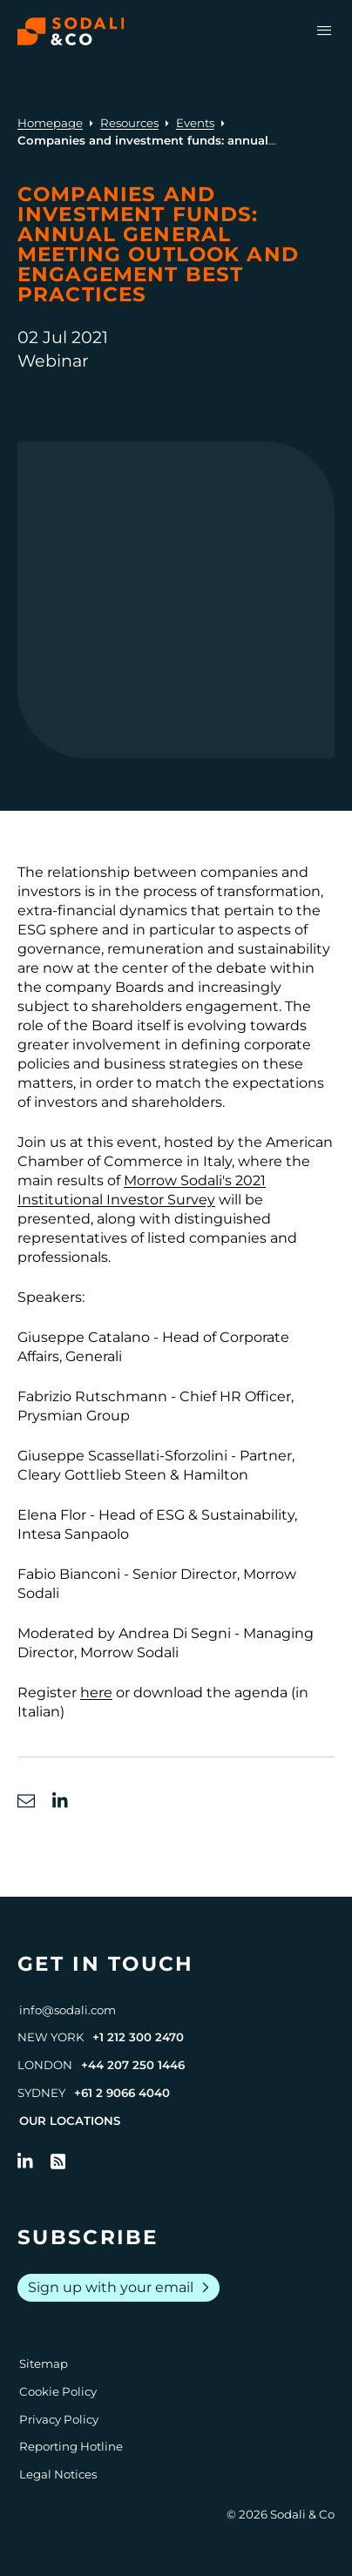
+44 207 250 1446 (133, 2065)
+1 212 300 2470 (138, 2037)
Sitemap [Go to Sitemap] (43, 2363)
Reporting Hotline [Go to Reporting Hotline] (71, 2446)
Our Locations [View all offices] (69, 2121)
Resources (129, 123)
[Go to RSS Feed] (58, 2161)
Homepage (50, 123)
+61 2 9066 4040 (122, 2093)
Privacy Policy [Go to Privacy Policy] (58, 2419)
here (96, 1692)
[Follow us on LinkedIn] (25, 2161)
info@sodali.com (67, 2010)
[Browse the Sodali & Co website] (71, 31)
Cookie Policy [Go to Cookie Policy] (58, 2391)
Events (195, 123)
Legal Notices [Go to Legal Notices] (58, 2474)
